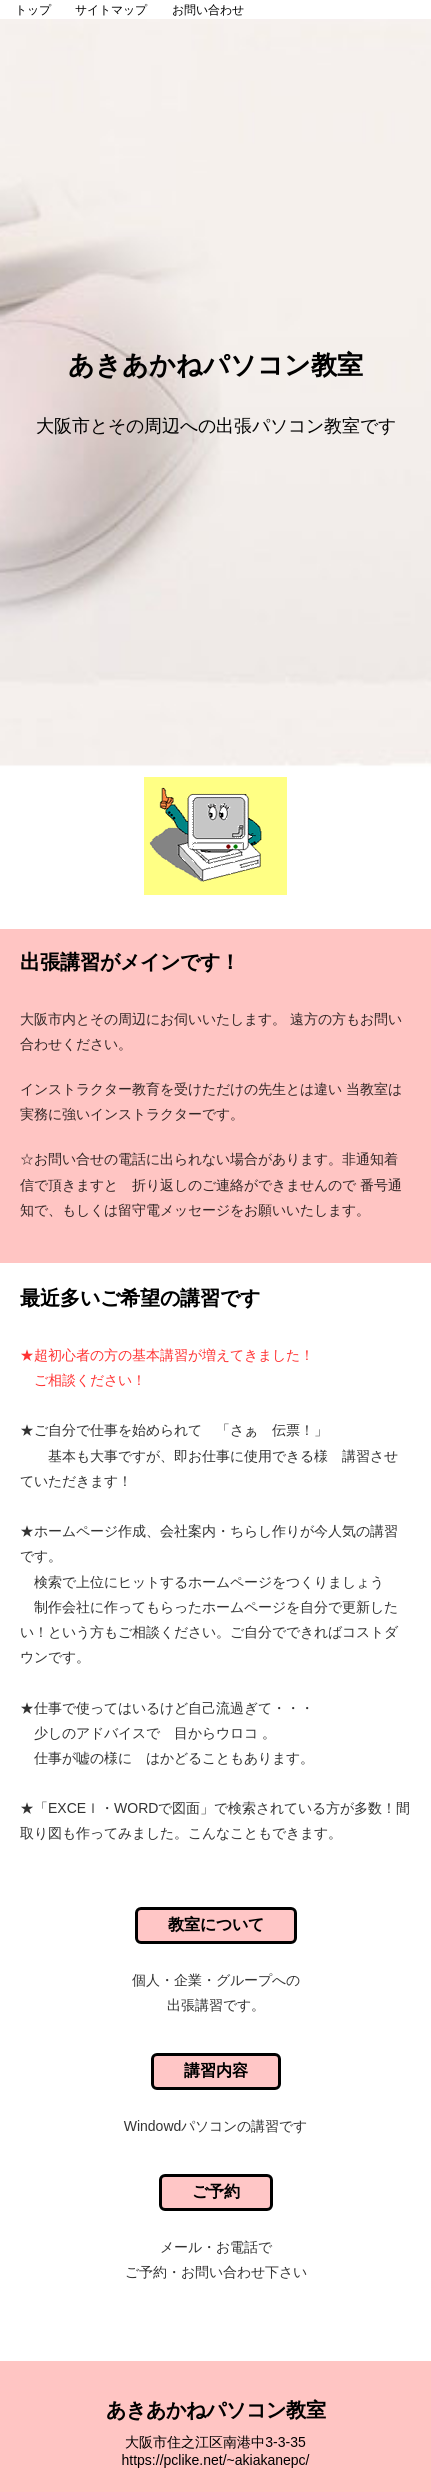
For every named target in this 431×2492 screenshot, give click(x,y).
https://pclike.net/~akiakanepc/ (216, 2460)
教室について (216, 1924)
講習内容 (216, 2070)
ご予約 (216, 2191)
